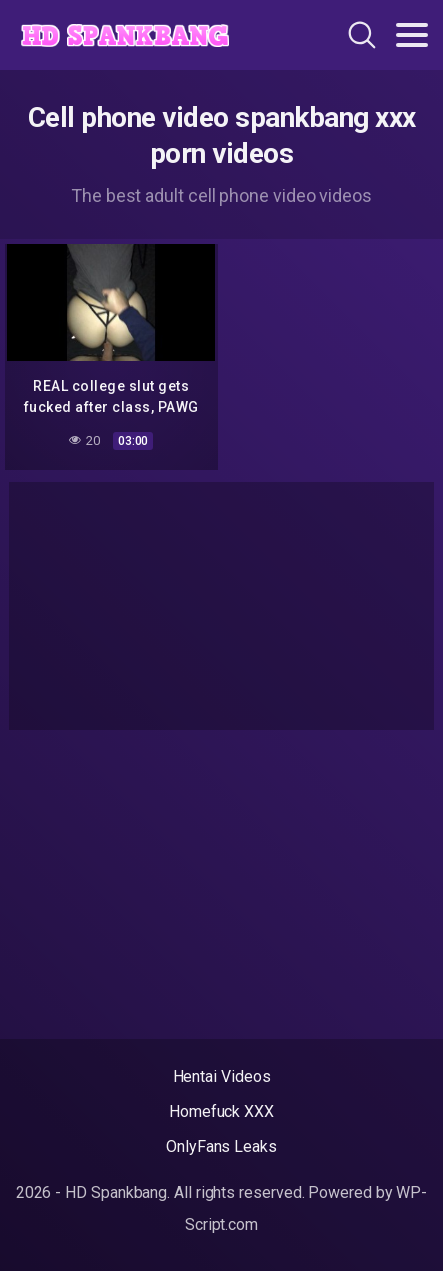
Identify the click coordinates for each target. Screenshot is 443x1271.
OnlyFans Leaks (221, 1146)
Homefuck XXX (221, 1111)
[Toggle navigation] (412, 35)
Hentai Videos (222, 1076)
